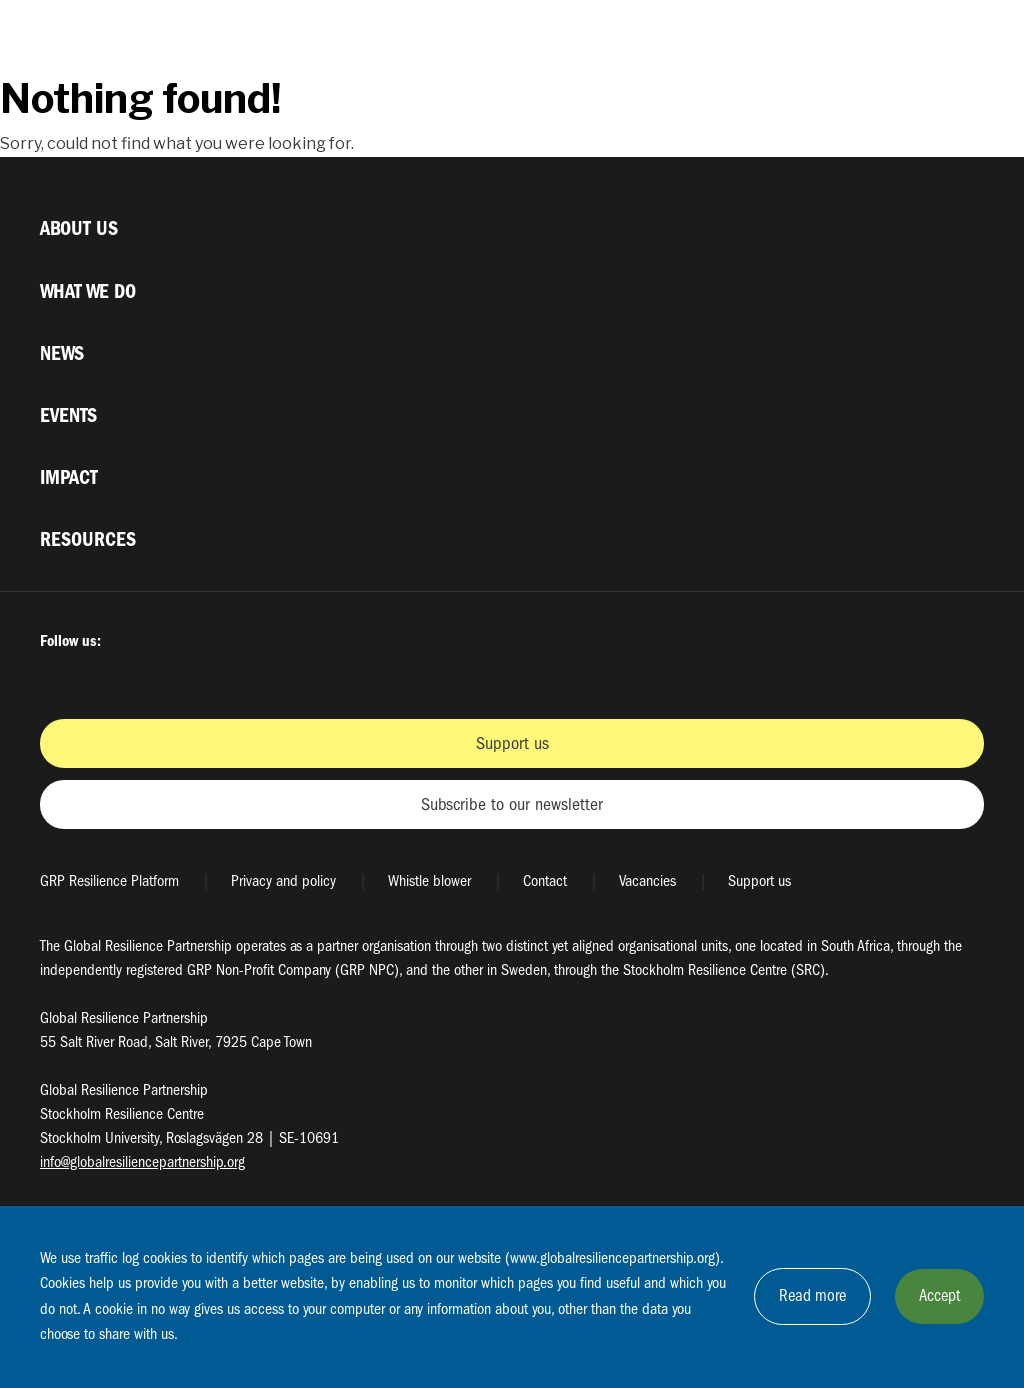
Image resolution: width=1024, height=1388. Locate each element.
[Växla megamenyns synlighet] (968, 38)
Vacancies (647, 881)
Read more (812, 1295)
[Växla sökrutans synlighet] (920, 38)
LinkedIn (258, 677)
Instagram (158, 677)
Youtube (208, 677)
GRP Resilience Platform (109, 881)
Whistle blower (429, 881)
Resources (88, 539)
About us (79, 228)
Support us (512, 743)
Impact (69, 477)
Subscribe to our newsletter (512, 804)
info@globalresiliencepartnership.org (142, 1162)
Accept (939, 1295)
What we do (88, 291)
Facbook (58, 677)
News (62, 353)
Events (68, 415)
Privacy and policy (283, 881)
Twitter (108, 677)
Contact (545, 881)
